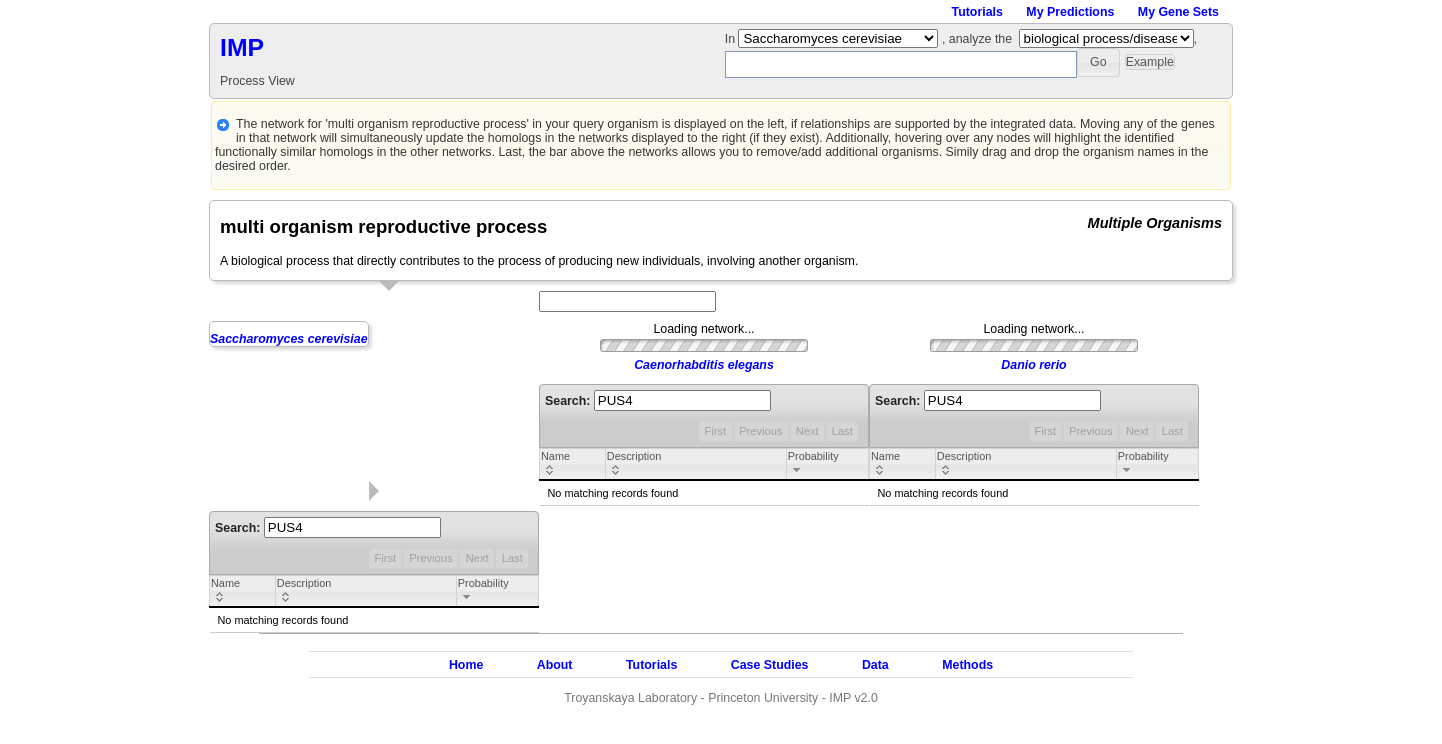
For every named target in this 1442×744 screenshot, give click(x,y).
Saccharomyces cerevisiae (289, 339)
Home (466, 665)
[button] (1098, 62)
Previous (430, 558)
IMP (242, 47)
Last (512, 558)
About (555, 665)
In (732, 39)
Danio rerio (1033, 365)
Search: (328, 528)
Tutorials (977, 12)
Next (477, 558)
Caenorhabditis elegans (704, 365)
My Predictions (1070, 12)
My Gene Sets (1178, 12)
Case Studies (770, 665)
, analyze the (977, 39)
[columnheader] (243, 592)
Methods (967, 665)
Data (875, 665)
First (385, 558)
